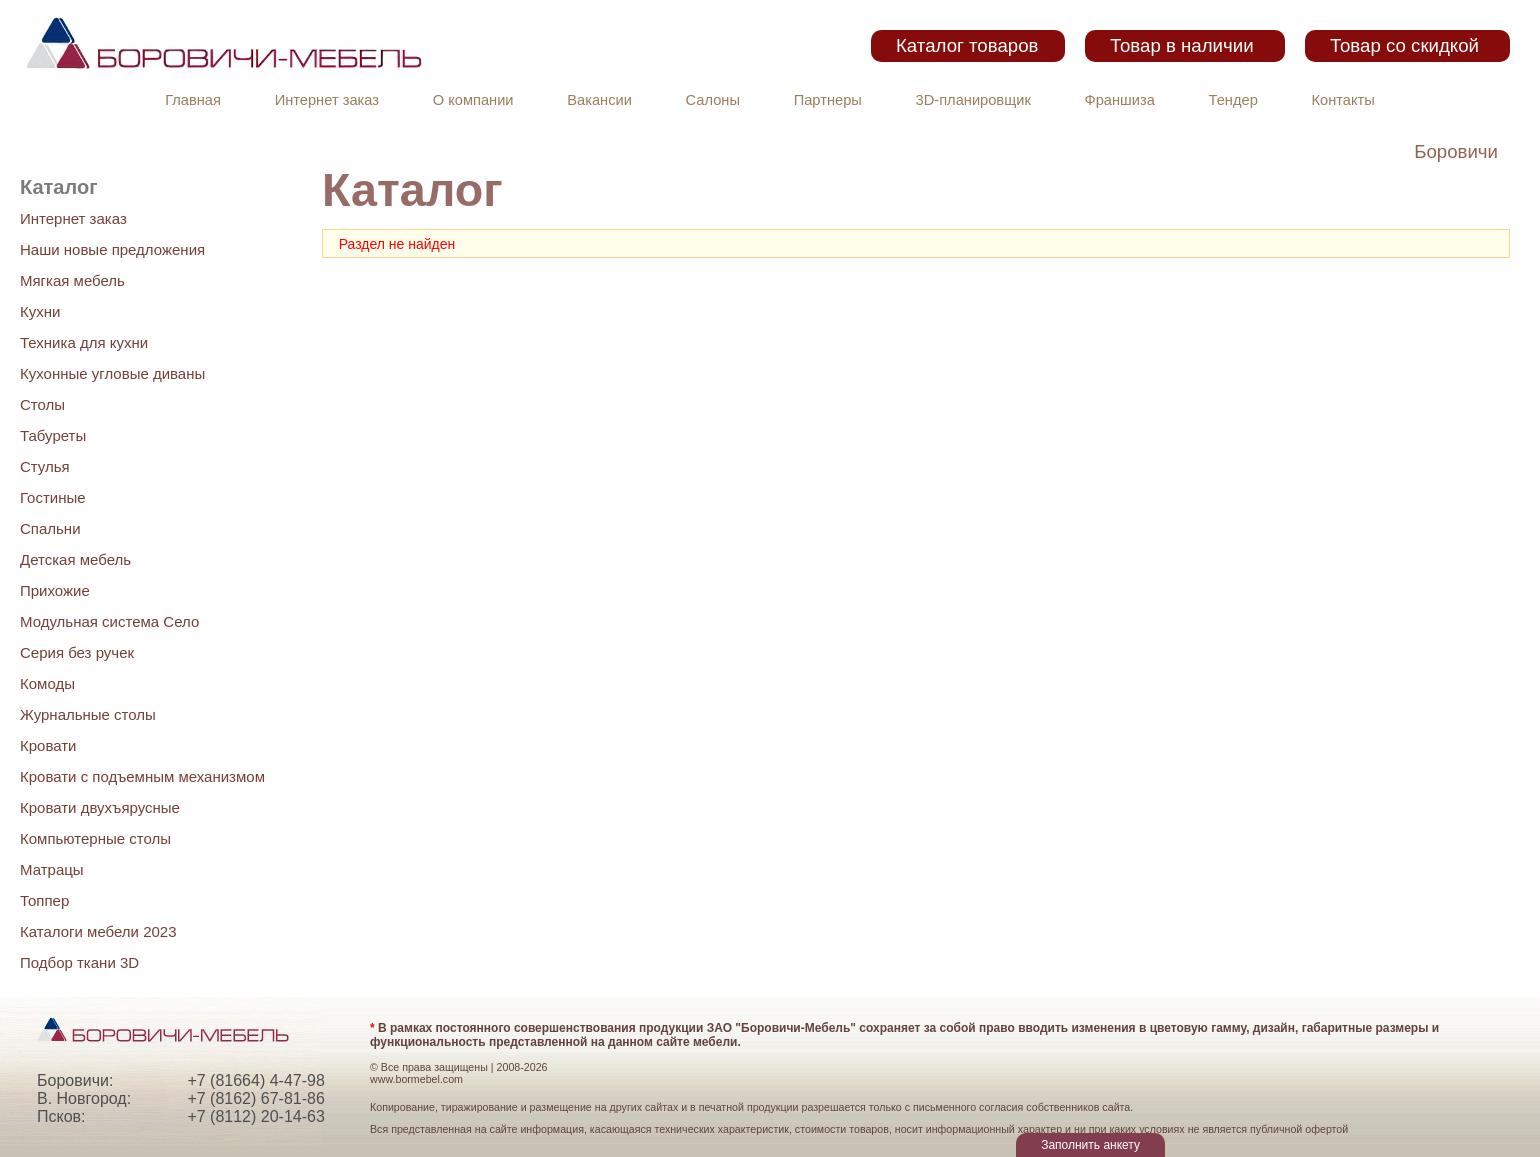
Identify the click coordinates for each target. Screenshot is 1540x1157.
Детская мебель (75, 559)
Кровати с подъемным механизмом (142, 776)
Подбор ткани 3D (79, 962)
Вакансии (599, 100)
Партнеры (828, 100)
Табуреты (53, 435)
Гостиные (53, 497)
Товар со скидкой (1404, 45)
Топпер (44, 900)
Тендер (1233, 100)
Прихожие (55, 590)
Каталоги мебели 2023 (98, 931)
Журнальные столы (88, 714)
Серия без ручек (77, 652)
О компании (473, 100)
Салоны (713, 100)
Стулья (45, 466)
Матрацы (52, 869)
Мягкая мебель (72, 280)
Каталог (58, 187)
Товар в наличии (1182, 45)
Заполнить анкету (1090, 1145)
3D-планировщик (973, 100)
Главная (193, 100)
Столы (42, 404)
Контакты (1343, 100)
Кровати (48, 745)
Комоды (47, 683)
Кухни (40, 311)
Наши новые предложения (112, 249)
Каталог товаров (967, 45)
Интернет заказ (327, 100)
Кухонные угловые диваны (112, 373)
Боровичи (1456, 151)
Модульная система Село (109, 621)
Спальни (50, 528)
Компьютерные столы (95, 838)
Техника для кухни (84, 342)
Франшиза (1120, 100)
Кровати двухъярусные (100, 807)
